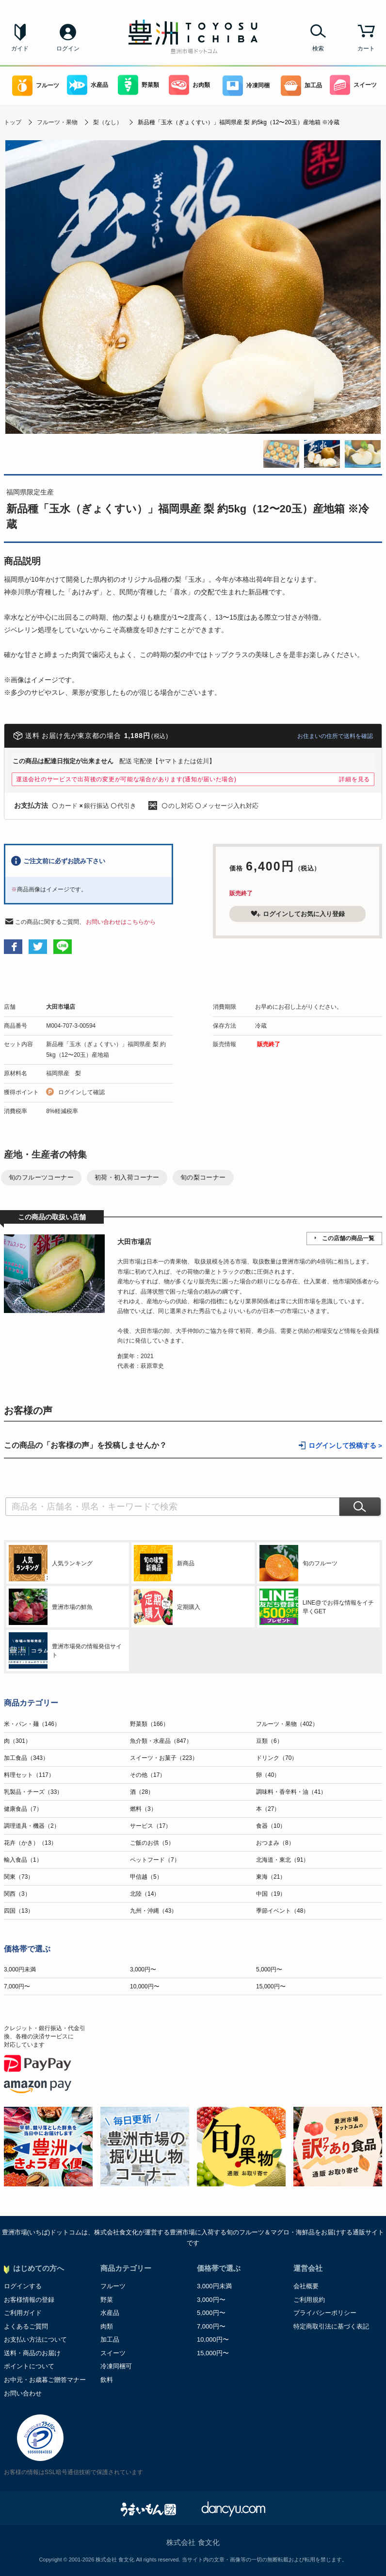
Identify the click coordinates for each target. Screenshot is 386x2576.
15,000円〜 (271, 1986)
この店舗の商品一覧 (348, 1238)
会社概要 (306, 2286)
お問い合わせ (23, 2393)
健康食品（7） (23, 1808)
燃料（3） (143, 1808)
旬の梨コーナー (203, 1177)
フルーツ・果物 (57, 122)
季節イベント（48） (282, 1910)
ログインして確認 (81, 1092)
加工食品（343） (26, 1758)
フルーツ (35, 85)
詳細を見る (354, 779)
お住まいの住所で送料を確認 (335, 736)
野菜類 (138, 85)
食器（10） (271, 1825)
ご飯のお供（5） (152, 1842)
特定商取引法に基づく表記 (331, 2326)
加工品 (301, 85)
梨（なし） (107, 122)
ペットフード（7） (155, 1859)
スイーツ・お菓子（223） (164, 1758)
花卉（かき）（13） (30, 1842)
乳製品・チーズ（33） (33, 1791)
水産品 (87, 85)
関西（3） (17, 1893)
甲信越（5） (146, 1876)
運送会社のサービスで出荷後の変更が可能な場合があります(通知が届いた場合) (126, 779)
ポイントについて (29, 2366)
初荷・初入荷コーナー (127, 1177)
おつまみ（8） (275, 1842)
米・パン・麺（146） (32, 1724)
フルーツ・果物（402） (287, 1724)
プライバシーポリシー (324, 2312)
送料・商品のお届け (32, 2353)
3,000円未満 (20, 1969)
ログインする (23, 2286)
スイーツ (353, 85)
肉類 (106, 2326)
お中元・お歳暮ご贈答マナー (45, 2379)
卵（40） (268, 1775)
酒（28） (142, 1791)
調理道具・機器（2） (32, 1825)
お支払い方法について (35, 2339)
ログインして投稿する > (345, 1445)
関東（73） (18, 1876)
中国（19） (271, 1893)
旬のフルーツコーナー (41, 1177)
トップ (12, 122)
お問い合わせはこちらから (121, 922)
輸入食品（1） (23, 1859)
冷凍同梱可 (116, 2366)
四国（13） (18, 1910)
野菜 (106, 2299)
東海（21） (271, 1876)
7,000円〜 (17, 1986)
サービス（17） (150, 1825)
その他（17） (147, 1775)
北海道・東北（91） (282, 1859)
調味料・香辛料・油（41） (291, 1791)
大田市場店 (60, 1006)
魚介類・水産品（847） (161, 1741)
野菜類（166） (149, 1724)
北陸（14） (145, 1893)
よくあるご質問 (26, 2326)
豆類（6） (269, 1741)
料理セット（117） (29, 1775)
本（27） (268, 1808)
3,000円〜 (143, 1969)
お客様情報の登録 (29, 2299)
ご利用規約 (309, 2299)
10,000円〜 (145, 1986)
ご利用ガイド (23, 2312)
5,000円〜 (269, 1969)
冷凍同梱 (246, 85)
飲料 (106, 2379)
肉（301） (17, 1741)
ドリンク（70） (276, 1758)
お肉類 (189, 85)
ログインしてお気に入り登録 (298, 914)
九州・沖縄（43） (153, 1910)
